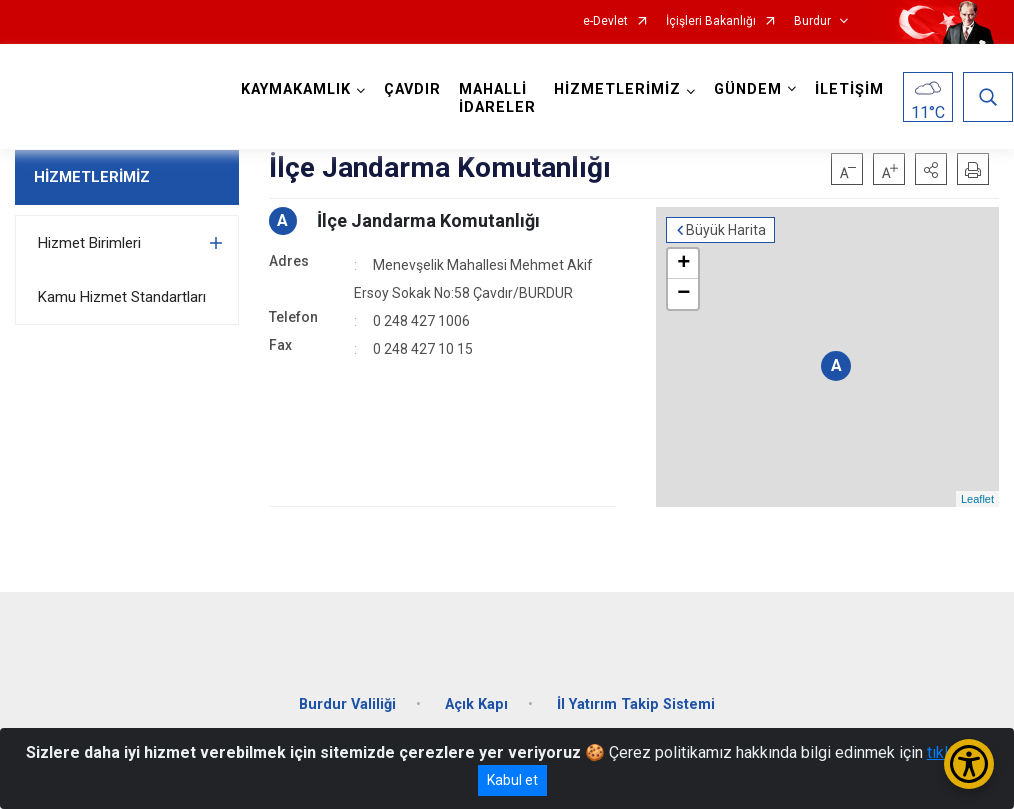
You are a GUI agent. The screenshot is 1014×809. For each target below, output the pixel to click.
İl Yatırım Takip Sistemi (636, 704)
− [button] (683, 294)
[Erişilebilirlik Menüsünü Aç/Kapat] (969, 764)
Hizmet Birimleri (89, 243)
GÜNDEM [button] (748, 89)
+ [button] (683, 264)
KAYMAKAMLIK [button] (296, 89)
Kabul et (512, 780)
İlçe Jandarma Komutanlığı (428, 220)
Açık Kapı (476, 704)
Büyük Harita (726, 230)
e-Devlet (605, 21)
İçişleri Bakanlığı (711, 21)
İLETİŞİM (849, 89)
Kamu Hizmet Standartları (122, 297)
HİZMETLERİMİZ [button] (617, 89)
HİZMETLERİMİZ (92, 177)
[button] (931, 169)
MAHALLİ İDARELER (497, 98)
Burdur (812, 21)
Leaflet (977, 499)
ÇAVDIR (412, 89)
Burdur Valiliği (347, 704)
